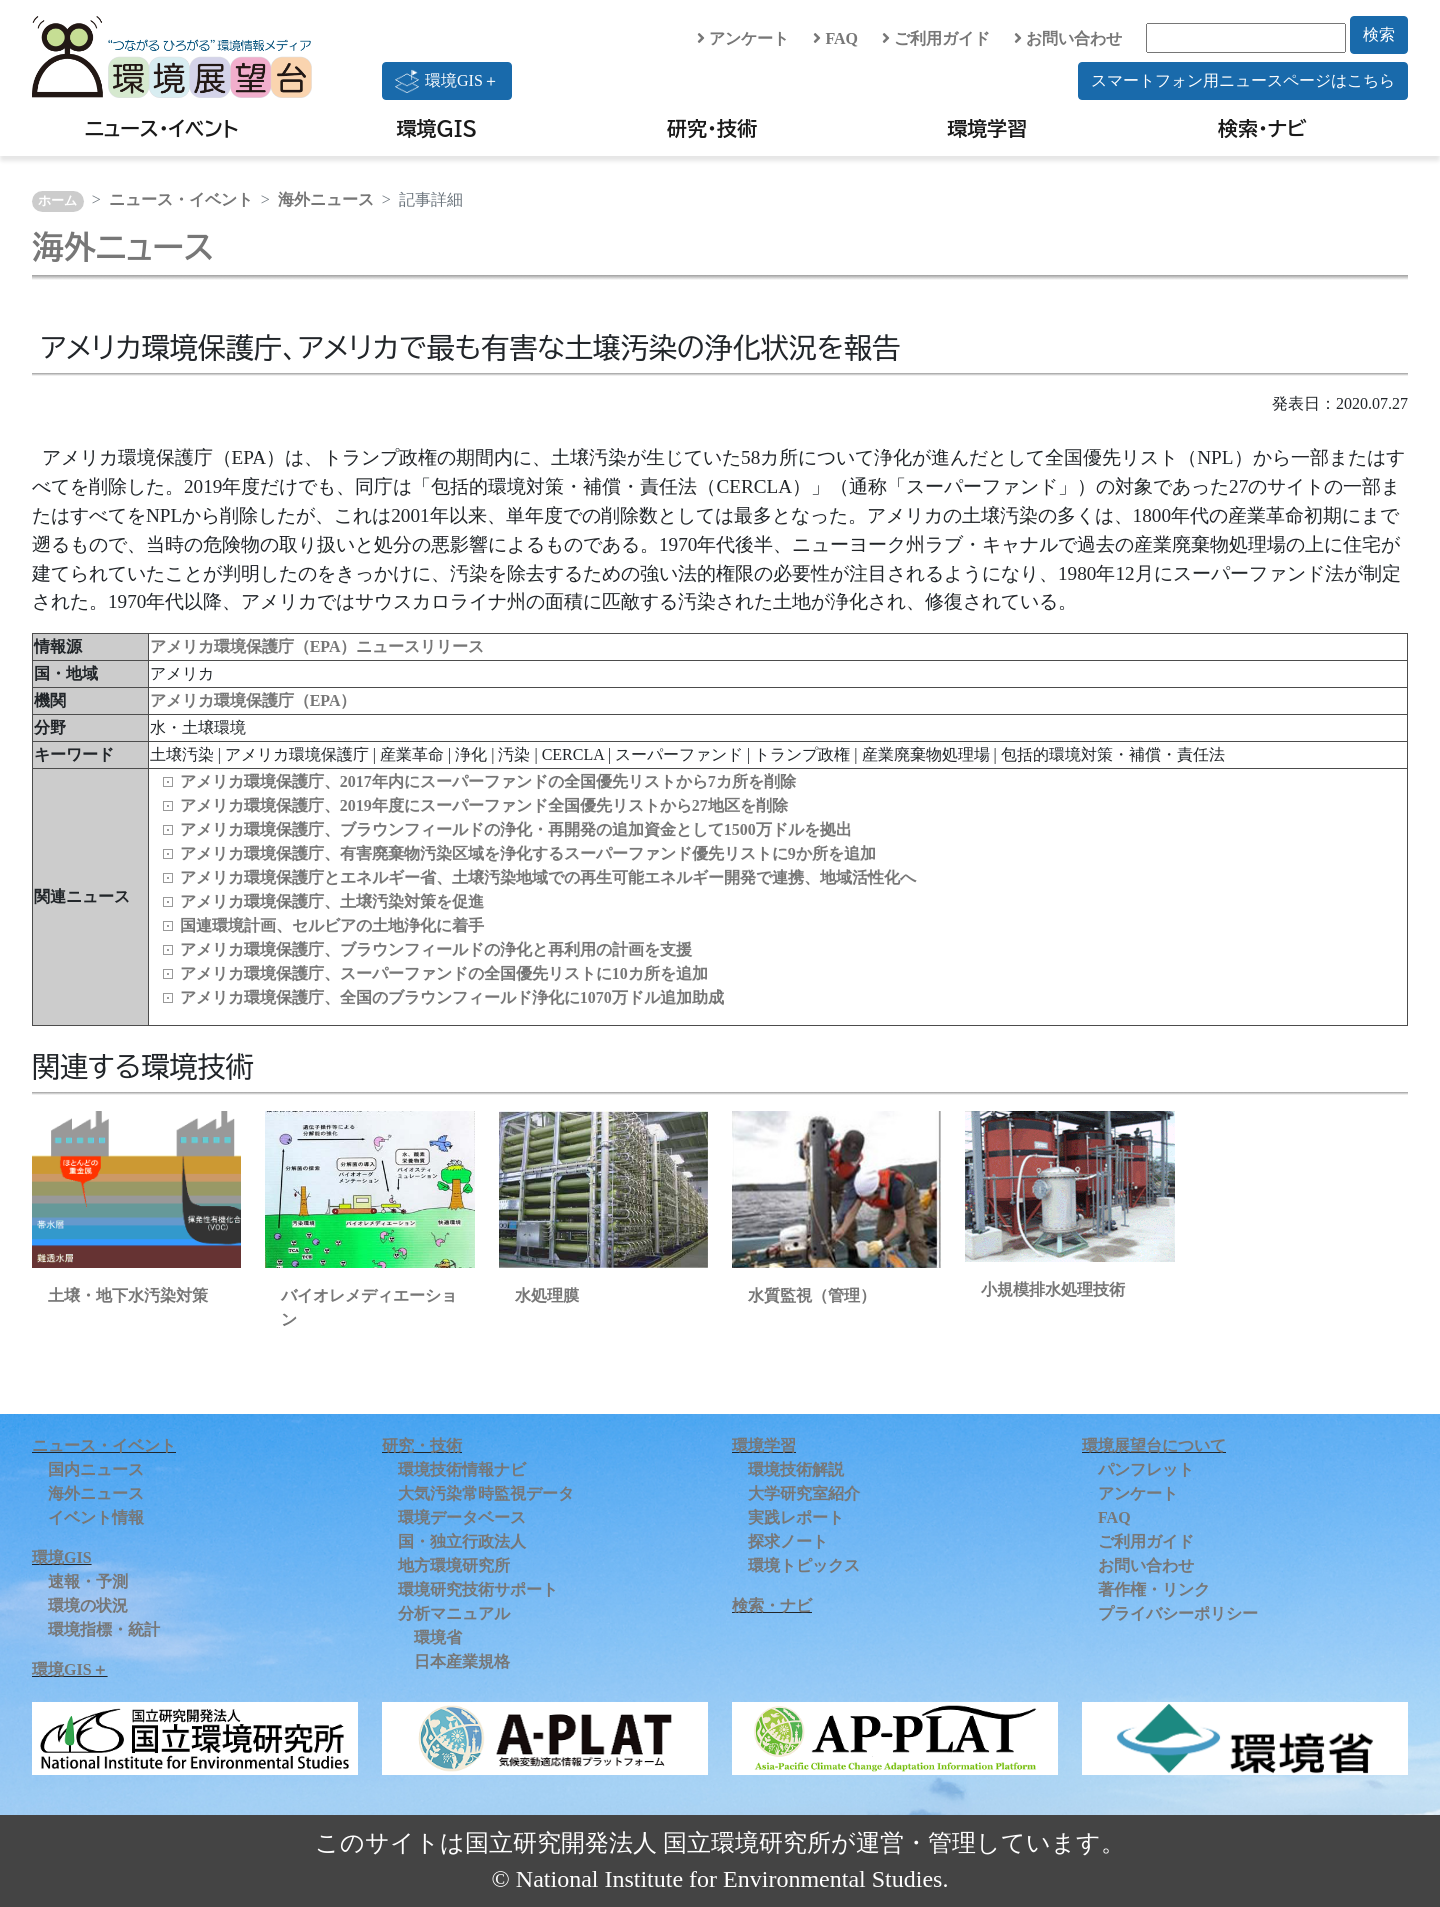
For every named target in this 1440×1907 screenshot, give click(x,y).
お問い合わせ (1068, 38)
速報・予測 (88, 1581)
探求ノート (788, 1541)
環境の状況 (88, 1605)
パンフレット (1146, 1469)
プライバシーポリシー (1178, 1613)
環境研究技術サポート (478, 1589)
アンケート (743, 38)
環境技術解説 (796, 1469)
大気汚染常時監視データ (486, 1493)
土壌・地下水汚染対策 (128, 1295)
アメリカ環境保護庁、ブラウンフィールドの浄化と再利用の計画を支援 (436, 949)
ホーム (57, 201)
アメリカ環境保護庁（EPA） (253, 700)
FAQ (835, 38)
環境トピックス (804, 1565)
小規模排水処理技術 (1053, 1289)
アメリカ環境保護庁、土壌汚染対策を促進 (332, 901)
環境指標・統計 (104, 1629)
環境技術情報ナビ (462, 1469)
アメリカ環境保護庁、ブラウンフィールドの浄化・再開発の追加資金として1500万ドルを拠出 (516, 829)
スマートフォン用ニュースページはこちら (1243, 80)
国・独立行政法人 (462, 1541)
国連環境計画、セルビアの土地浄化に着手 (332, 925)
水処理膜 (547, 1295)
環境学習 (987, 128)
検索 (1379, 34)
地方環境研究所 (454, 1565)
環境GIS (437, 128)
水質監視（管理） (812, 1295)
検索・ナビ (1262, 128)
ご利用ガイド (936, 38)
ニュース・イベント (161, 128)
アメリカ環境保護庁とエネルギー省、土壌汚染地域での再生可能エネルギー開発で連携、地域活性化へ (548, 877)
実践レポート (796, 1517)
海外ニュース (326, 199)
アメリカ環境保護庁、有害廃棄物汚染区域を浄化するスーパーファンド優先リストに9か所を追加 (528, 853)
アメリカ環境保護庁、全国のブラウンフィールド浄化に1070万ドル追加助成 (452, 997)
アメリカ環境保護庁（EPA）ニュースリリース (317, 646)
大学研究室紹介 (804, 1493)
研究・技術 (712, 128)
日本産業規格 (462, 1661)
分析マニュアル (454, 1613)
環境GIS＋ (447, 81)
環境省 (438, 1637)
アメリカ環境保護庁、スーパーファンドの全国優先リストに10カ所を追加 (444, 973)
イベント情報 (96, 1517)
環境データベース (462, 1517)
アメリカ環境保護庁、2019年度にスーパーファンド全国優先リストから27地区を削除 (484, 805)
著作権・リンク (1154, 1589)
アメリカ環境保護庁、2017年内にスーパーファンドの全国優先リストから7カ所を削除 (488, 781)
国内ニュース (96, 1469)
